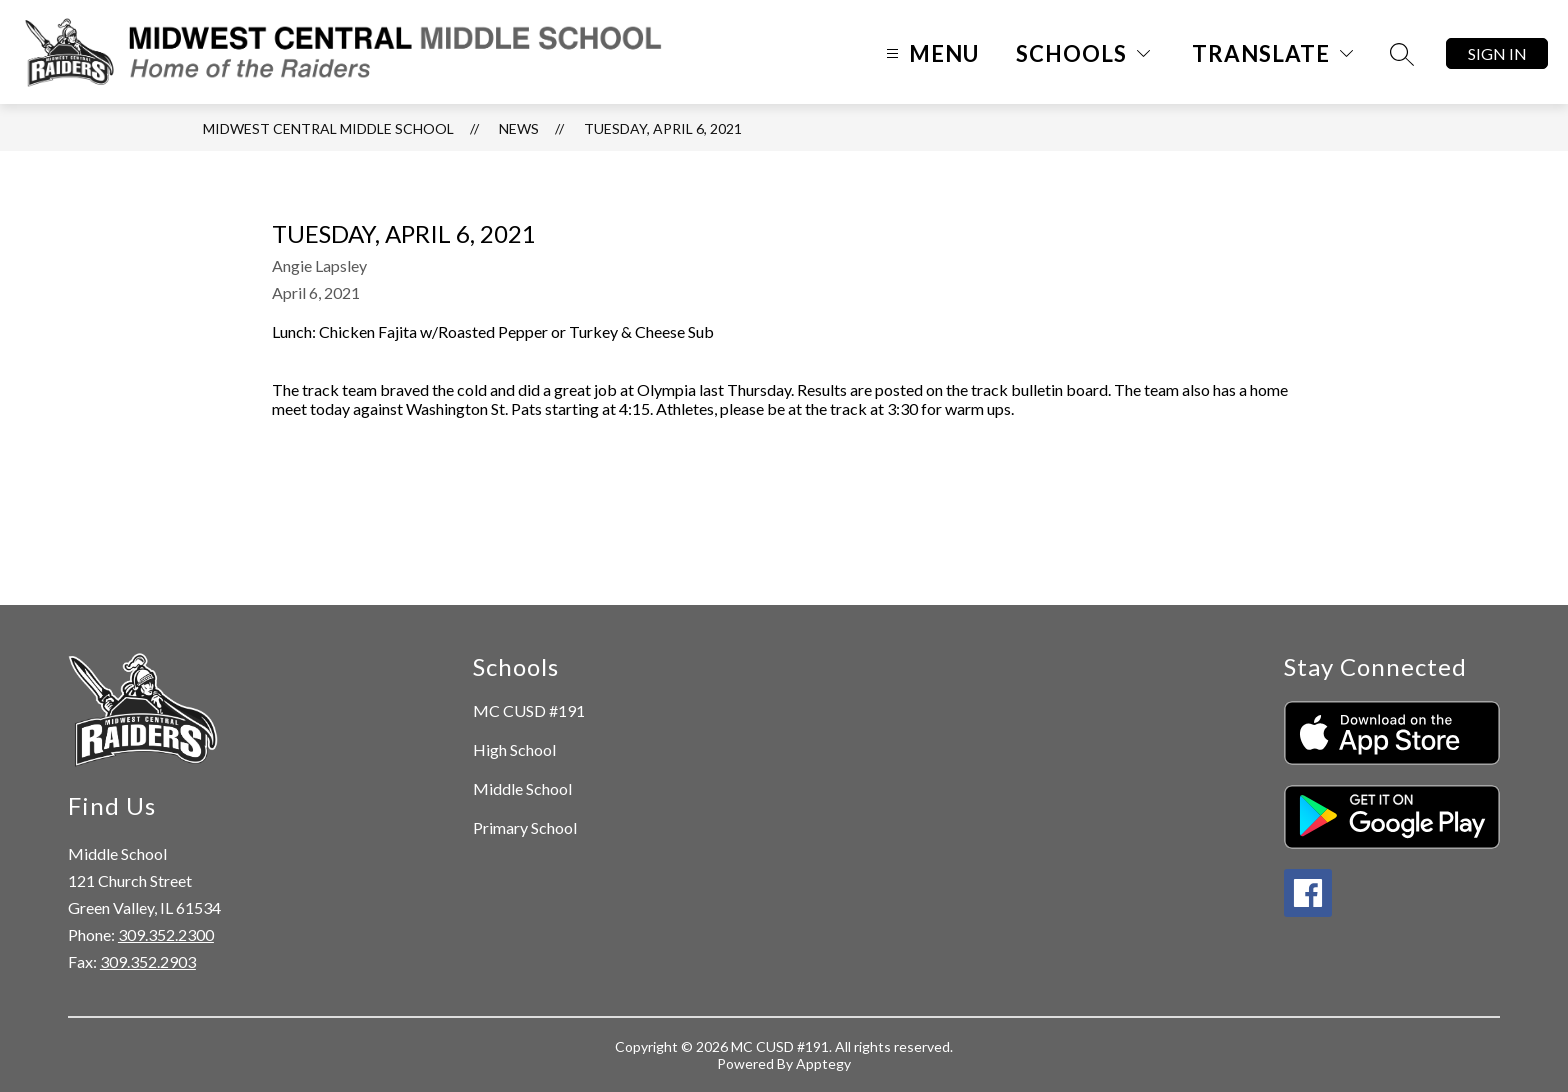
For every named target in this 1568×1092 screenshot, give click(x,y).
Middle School (522, 788)
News (519, 128)
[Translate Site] (1272, 53)
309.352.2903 (148, 961)
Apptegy (823, 1063)
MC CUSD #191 (529, 710)
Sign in (1497, 53)
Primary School (525, 827)
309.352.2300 (166, 934)
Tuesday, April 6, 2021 (663, 128)
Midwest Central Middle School (328, 128)
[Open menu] (930, 53)
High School (514, 749)
